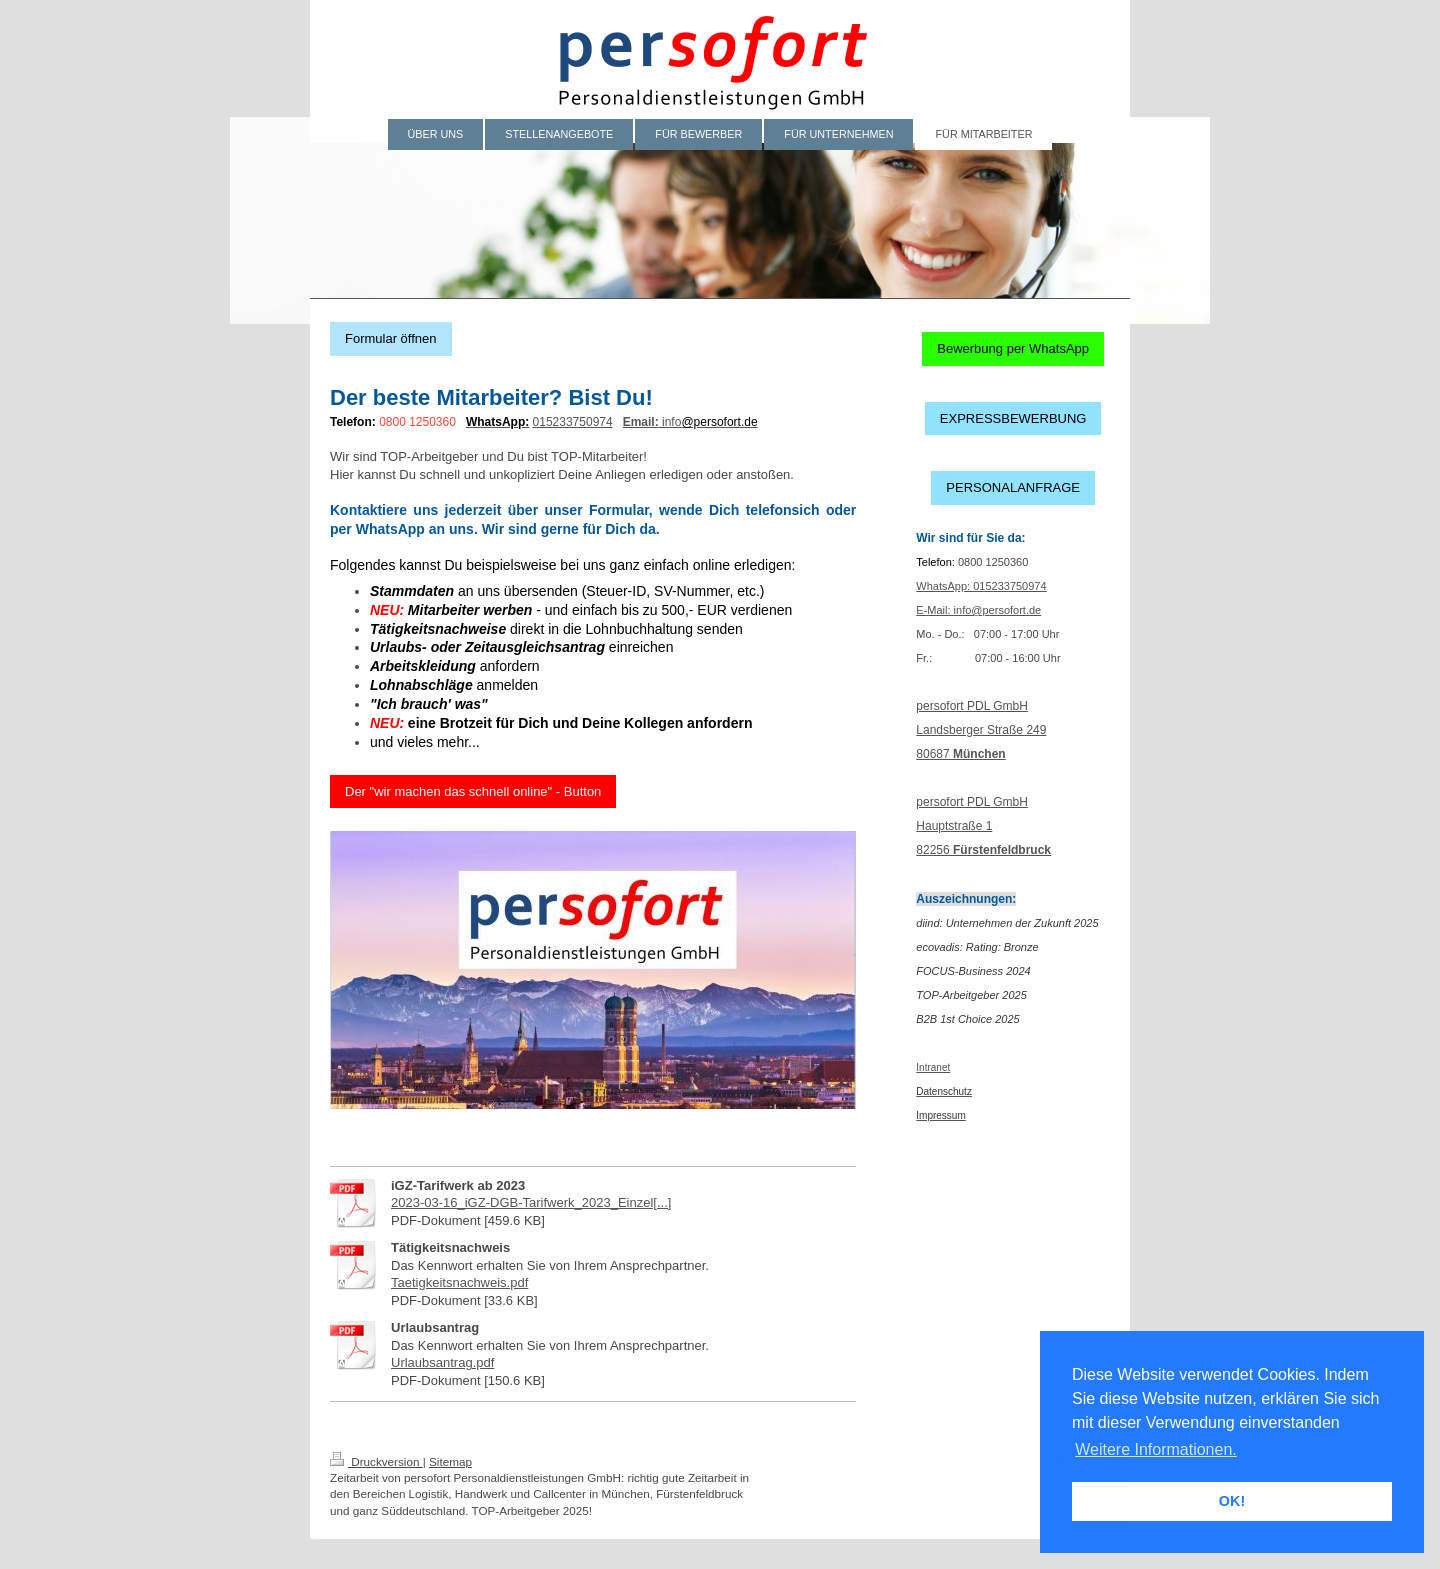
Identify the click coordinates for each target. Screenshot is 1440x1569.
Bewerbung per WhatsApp (1013, 348)
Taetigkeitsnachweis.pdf (459, 1282)
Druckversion (376, 1461)
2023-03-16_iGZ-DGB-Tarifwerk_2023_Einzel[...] (531, 1202)
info (670, 422)
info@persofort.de (998, 610)
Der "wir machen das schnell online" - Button (473, 791)
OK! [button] (1232, 1501)
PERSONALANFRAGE (1013, 487)
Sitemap (450, 1461)
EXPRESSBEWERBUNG (1013, 418)
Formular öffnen (391, 338)
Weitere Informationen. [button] (1156, 1449)
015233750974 (573, 422)
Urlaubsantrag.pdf (442, 1362)
